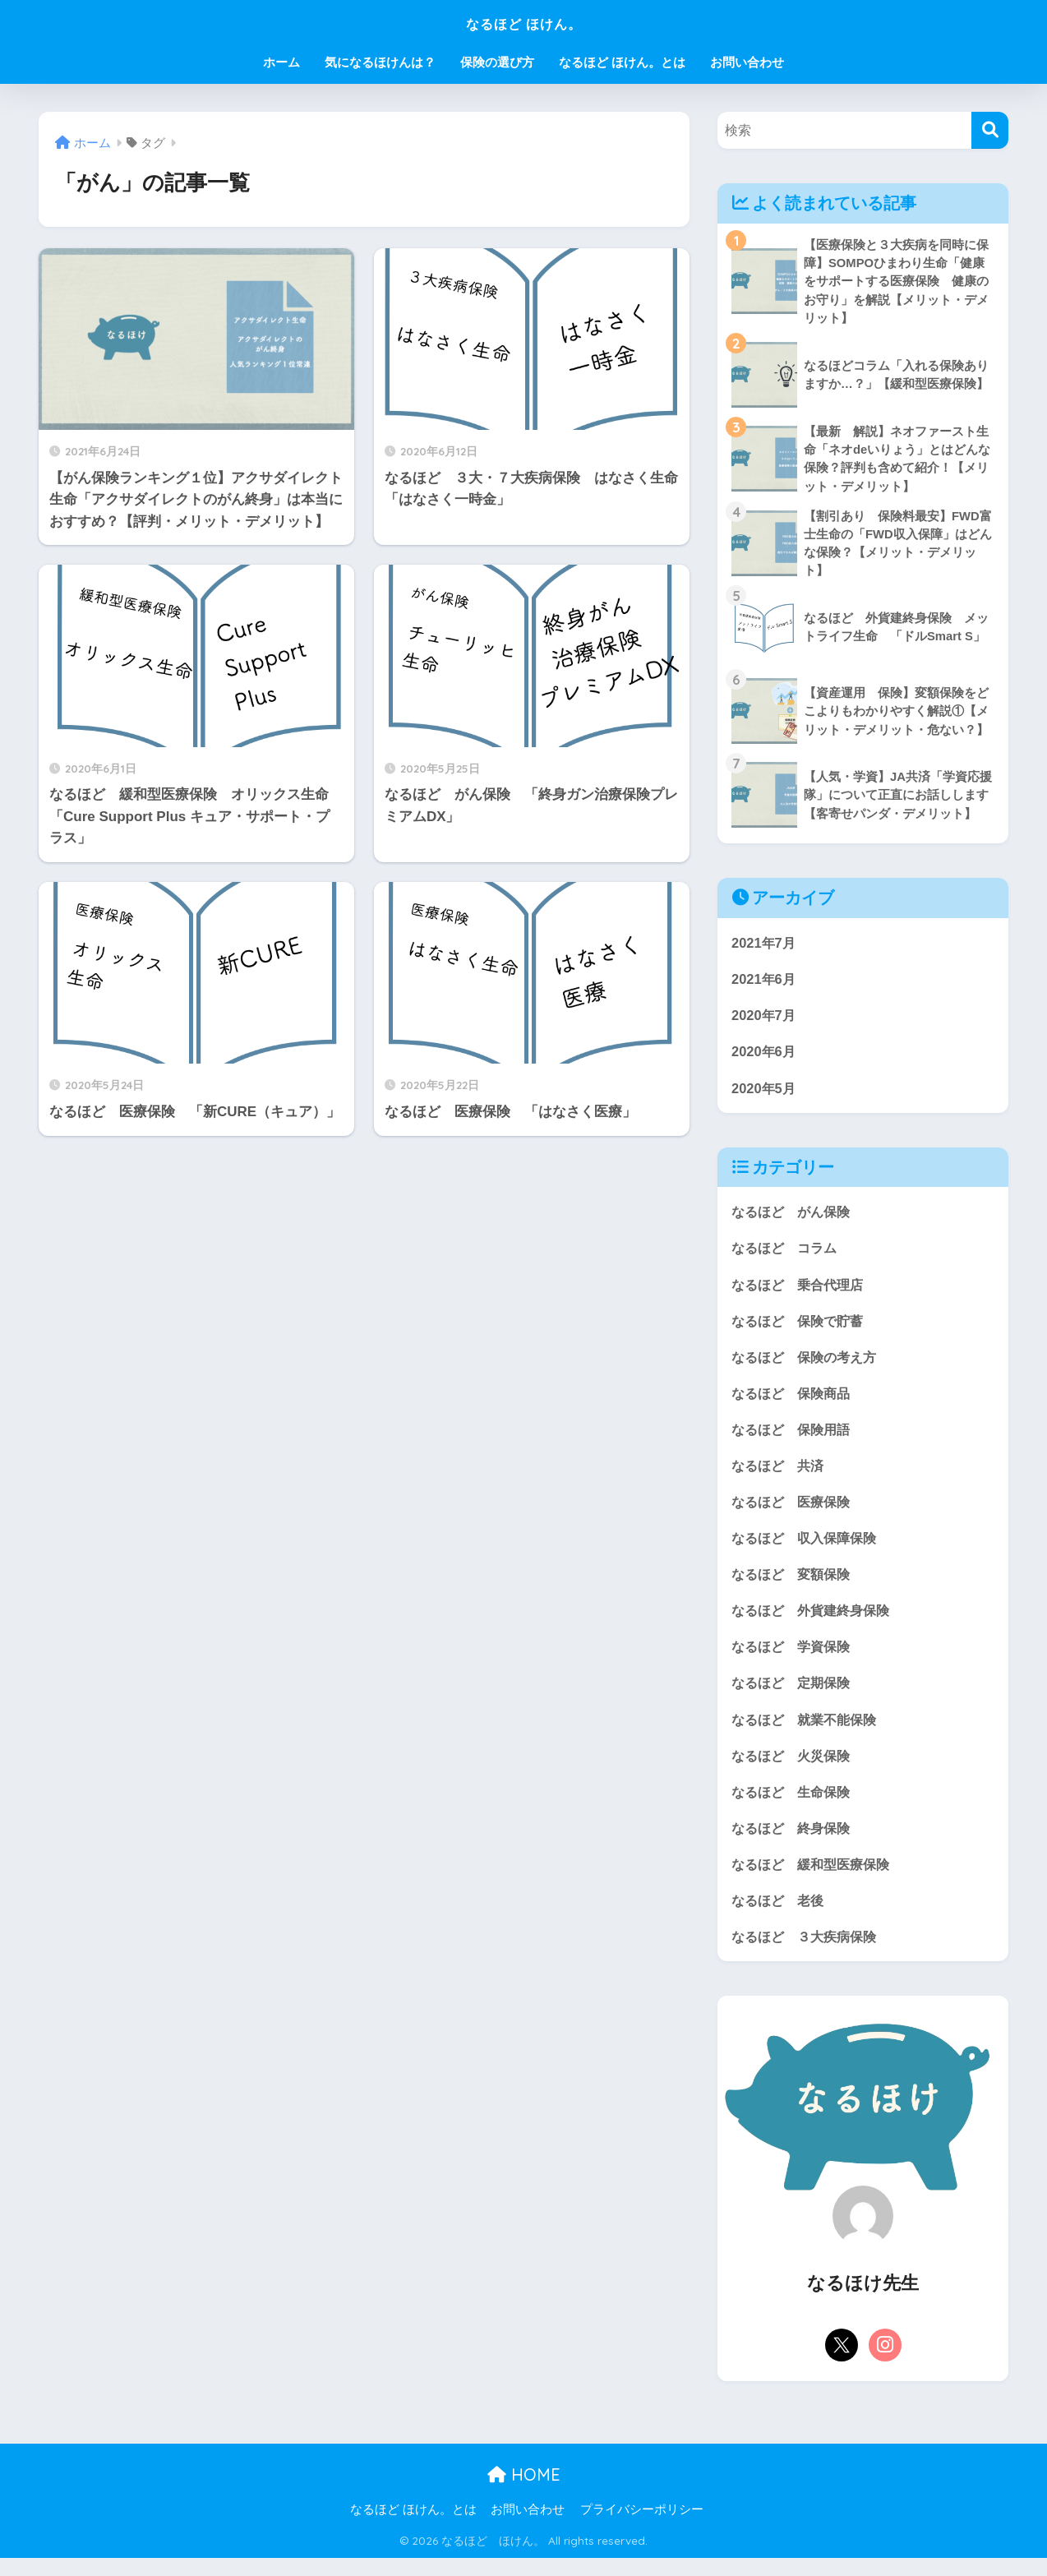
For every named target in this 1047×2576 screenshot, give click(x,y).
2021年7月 (764, 947)
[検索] (989, 130)
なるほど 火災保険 (794, 1770)
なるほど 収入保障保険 (808, 1550)
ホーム (281, 62)
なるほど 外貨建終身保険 (815, 1623)
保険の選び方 (497, 62)
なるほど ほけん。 (523, 22)
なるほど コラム (787, 1255)
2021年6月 (764, 984)
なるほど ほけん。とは (622, 62)
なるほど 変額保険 (794, 1586)
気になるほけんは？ (380, 62)
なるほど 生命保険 (794, 1807)
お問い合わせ (747, 62)
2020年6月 (764, 1057)
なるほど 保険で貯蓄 (801, 1329)
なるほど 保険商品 (794, 1402)
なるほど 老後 (780, 1917)
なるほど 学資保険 (794, 1660)
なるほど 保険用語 (794, 1439)
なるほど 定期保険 (794, 1697)
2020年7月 (764, 1021)
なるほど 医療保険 (794, 1513)
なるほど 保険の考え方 (808, 1365)
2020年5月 (764, 1094)
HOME (523, 2493)
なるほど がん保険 (794, 1218)
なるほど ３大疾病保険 (808, 1953)
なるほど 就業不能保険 (808, 1733)
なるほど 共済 (780, 1476)
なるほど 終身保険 (794, 1843)
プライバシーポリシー (641, 2527)
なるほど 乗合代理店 (801, 1292)
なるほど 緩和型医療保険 (815, 1880)
